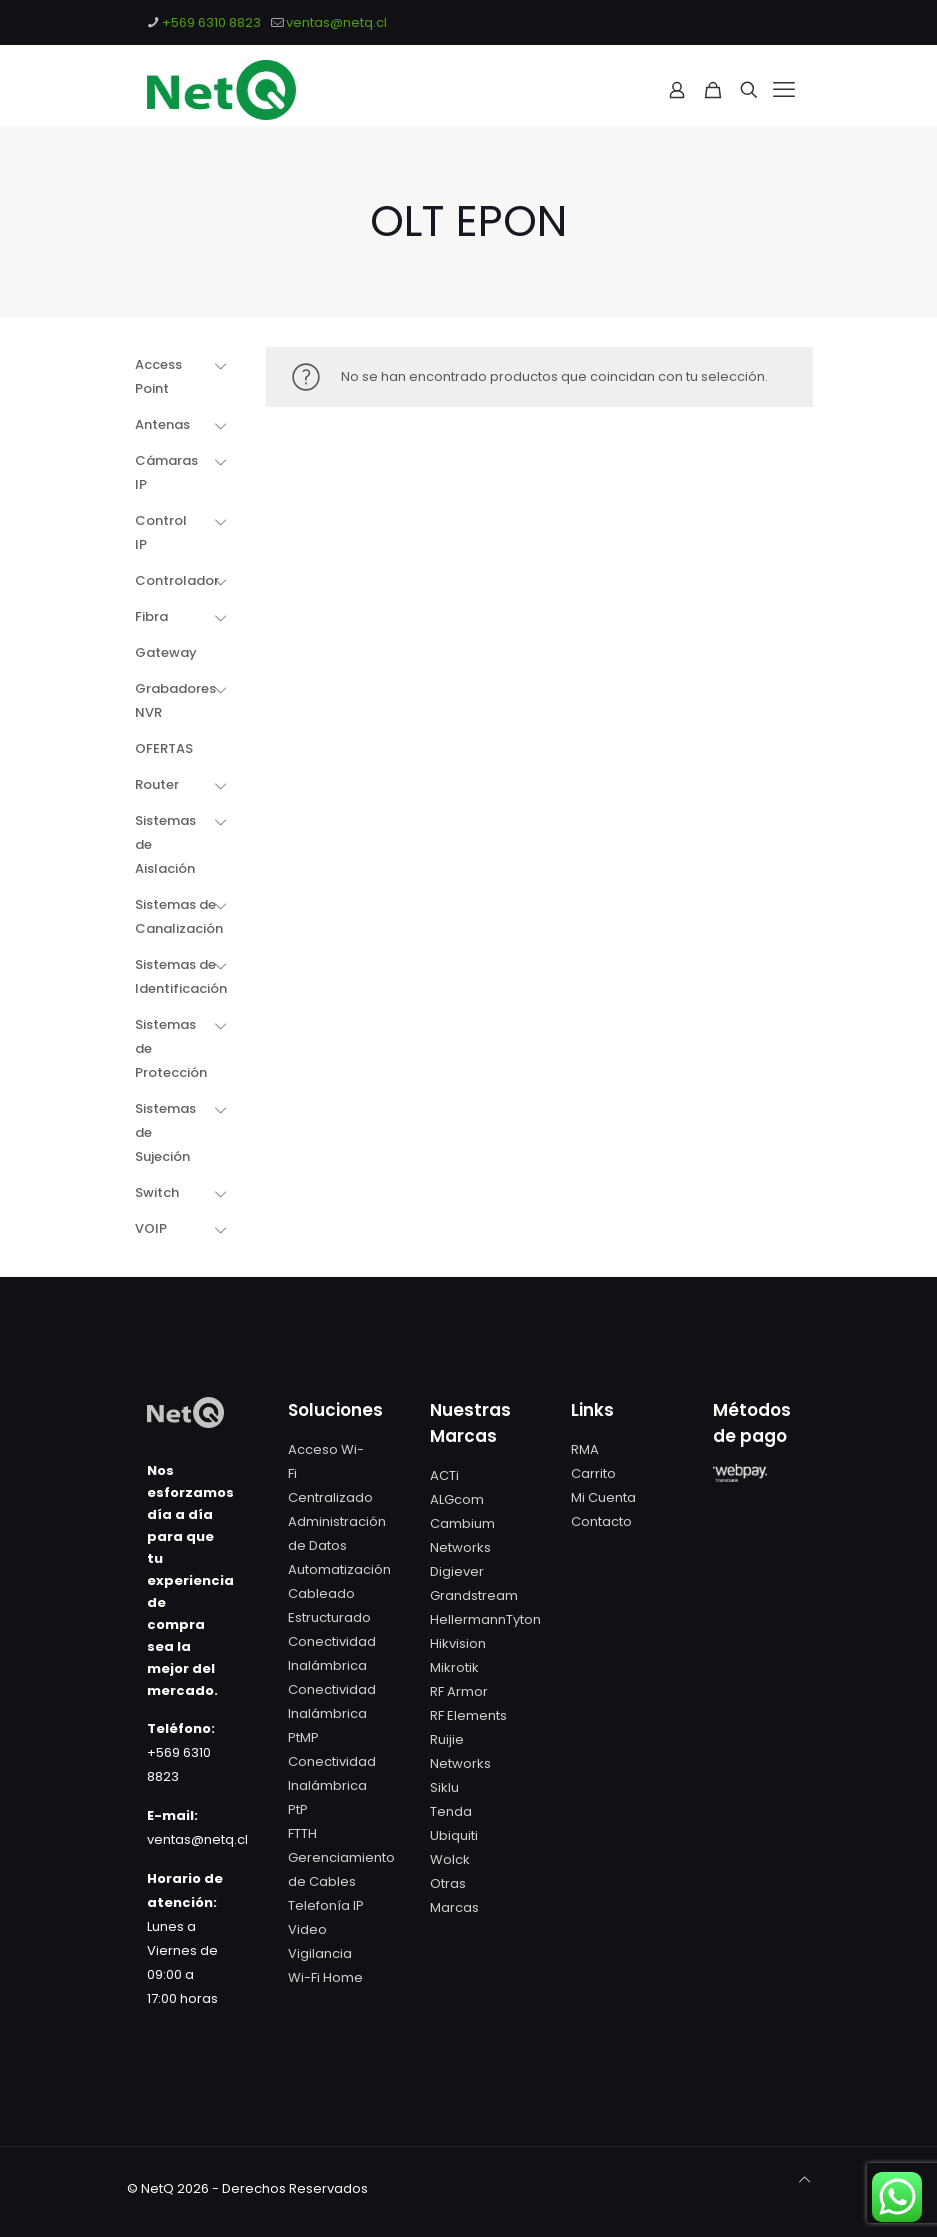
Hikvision (458, 1643)
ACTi (444, 1475)
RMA (585, 1449)
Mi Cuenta (603, 1497)
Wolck (450, 1859)
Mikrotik (454, 1667)
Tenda (451, 1811)
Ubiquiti (454, 1835)
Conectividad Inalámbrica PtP (332, 1785)
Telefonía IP (326, 1905)
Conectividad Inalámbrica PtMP (332, 1713)
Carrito (593, 1473)
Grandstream (474, 1595)
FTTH (302, 1833)
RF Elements (468, 1715)
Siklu (444, 1787)
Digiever (457, 1571)
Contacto (601, 1521)
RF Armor (459, 1691)
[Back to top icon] (804, 2180)
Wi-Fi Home (325, 1977)
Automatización (339, 1569)
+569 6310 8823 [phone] (211, 22)
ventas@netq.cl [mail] (336, 22)
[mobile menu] (784, 90)
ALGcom (457, 1499)
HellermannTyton (485, 1619)
